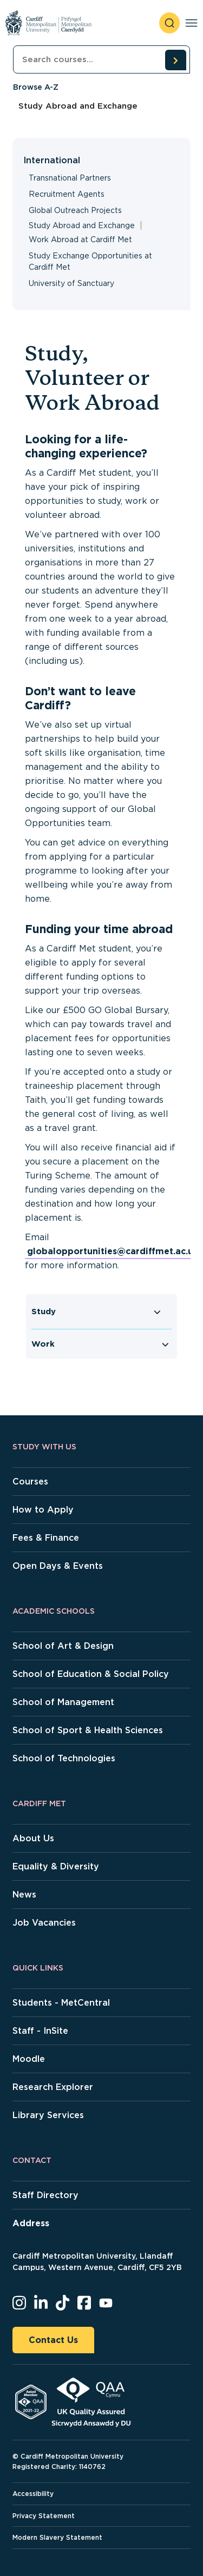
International (51, 160)
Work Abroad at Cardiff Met (80, 239)
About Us (33, 1838)
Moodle (28, 2059)
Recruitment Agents (66, 194)
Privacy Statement (43, 2516)
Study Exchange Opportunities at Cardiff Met (90, 261)
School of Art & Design (63, 1646)
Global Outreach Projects (75, 210)
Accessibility (33, 2494)
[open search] (169, 23)
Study (43, 1311)
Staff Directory (45, 2195)
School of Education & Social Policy (90, 1674)
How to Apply (43, 1510)
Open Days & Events (57, 1566)
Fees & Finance (45, 1538)
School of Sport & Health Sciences (87, 1730)
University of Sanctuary (71, 283)
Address (30, 2223)
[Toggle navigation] (191, 23)
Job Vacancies (44, 1923)
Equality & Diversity (55, 1866)
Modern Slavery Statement (57, 2537)
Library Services (48, 2115)
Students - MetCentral (61, 2003)
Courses (30, 1481)
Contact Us (53, 2340)
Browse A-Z (35, 87)
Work (43, 1344)
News (24, 1894)
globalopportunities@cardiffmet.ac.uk (112, 1251)
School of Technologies (63, 1758)
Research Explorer (52, 2087)
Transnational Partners (70, 178)
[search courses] (175, 60)
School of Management (63, 1702)
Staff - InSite (40, 2031)
